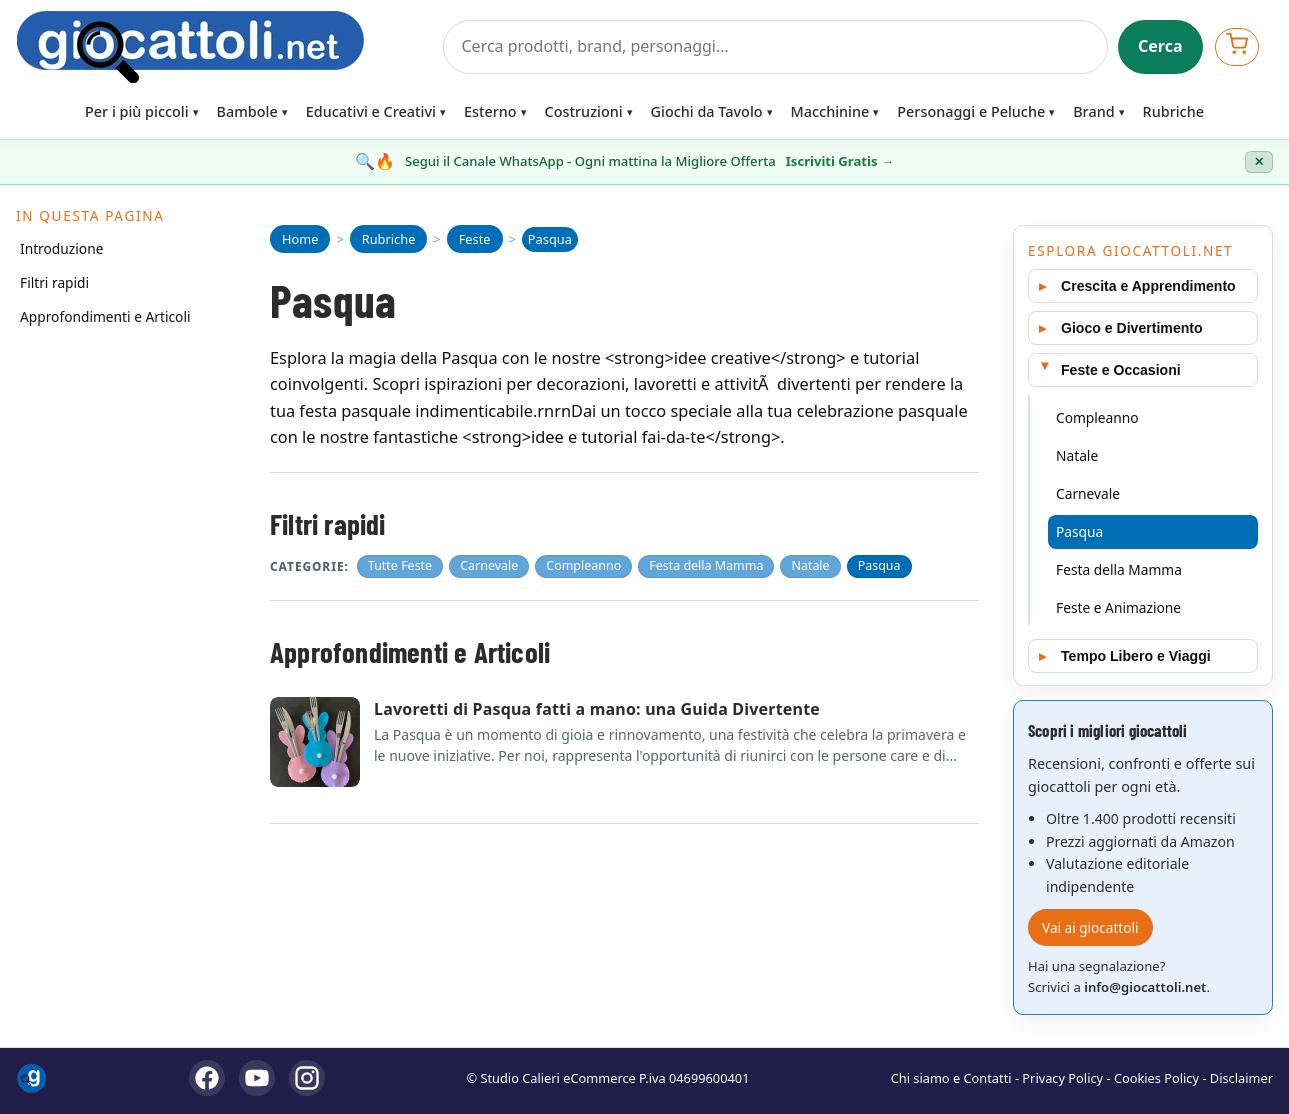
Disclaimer (1241, 1078)
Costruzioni (584, 111)
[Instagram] (307, 1078)
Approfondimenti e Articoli (105, 316)
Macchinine (830, 111)
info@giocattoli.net (1145, 987)
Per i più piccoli (137, 111)
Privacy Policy (1062, 1078)
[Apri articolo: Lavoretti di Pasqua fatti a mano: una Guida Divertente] (315, 742)
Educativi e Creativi (371, 111)
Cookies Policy (1156, 1078)
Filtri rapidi (54, 282)
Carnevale (489, 565)
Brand (1093, 111)
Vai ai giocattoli (1090, 927)
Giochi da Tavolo (707, 111)
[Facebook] (207, 1078)
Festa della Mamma (706, 565)
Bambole (247, 111)
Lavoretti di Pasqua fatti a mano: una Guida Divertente (597, 709)
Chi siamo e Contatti (951, 1078)
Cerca (1160, 46)
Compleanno (583, 565)
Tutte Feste (400, 565)
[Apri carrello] (1237, 46)
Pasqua (879, 565)
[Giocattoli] (223, 47)
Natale (810, 565)
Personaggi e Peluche (971, 111)
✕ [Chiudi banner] (1259, 162)
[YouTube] (257, 1078)
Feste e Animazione (1118, 607)
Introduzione (61, 248)
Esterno (490, 111)
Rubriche (1173, 111)
